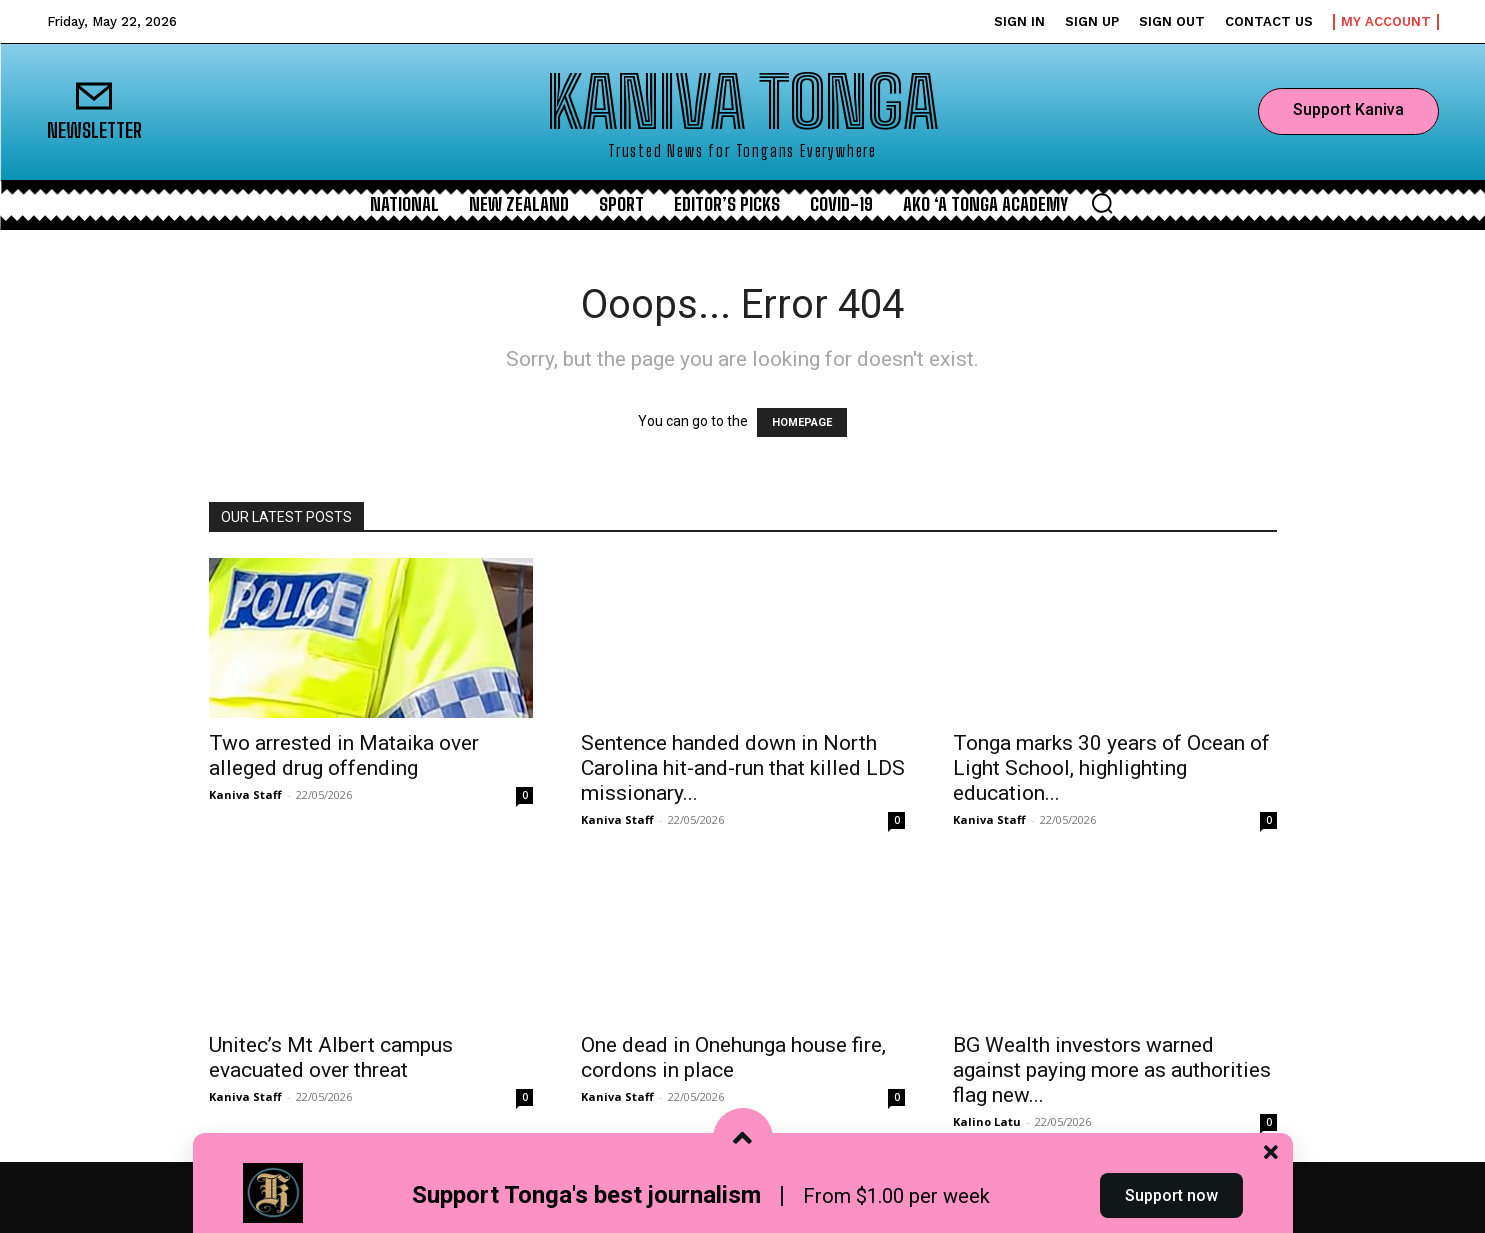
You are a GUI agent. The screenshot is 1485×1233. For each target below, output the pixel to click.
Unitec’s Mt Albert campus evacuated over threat (331, 1057)
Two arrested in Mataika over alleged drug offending (344, 755)
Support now (1171, 1196)
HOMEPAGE (802, 422)
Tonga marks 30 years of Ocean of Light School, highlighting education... (1111, 768)
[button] (1102, 203)
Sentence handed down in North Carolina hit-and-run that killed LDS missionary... (743, 768)
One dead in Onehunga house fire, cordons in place (733, 1057)
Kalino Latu (987, 1121)
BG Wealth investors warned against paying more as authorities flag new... (1112, 1070)
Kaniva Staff (245, 794)
